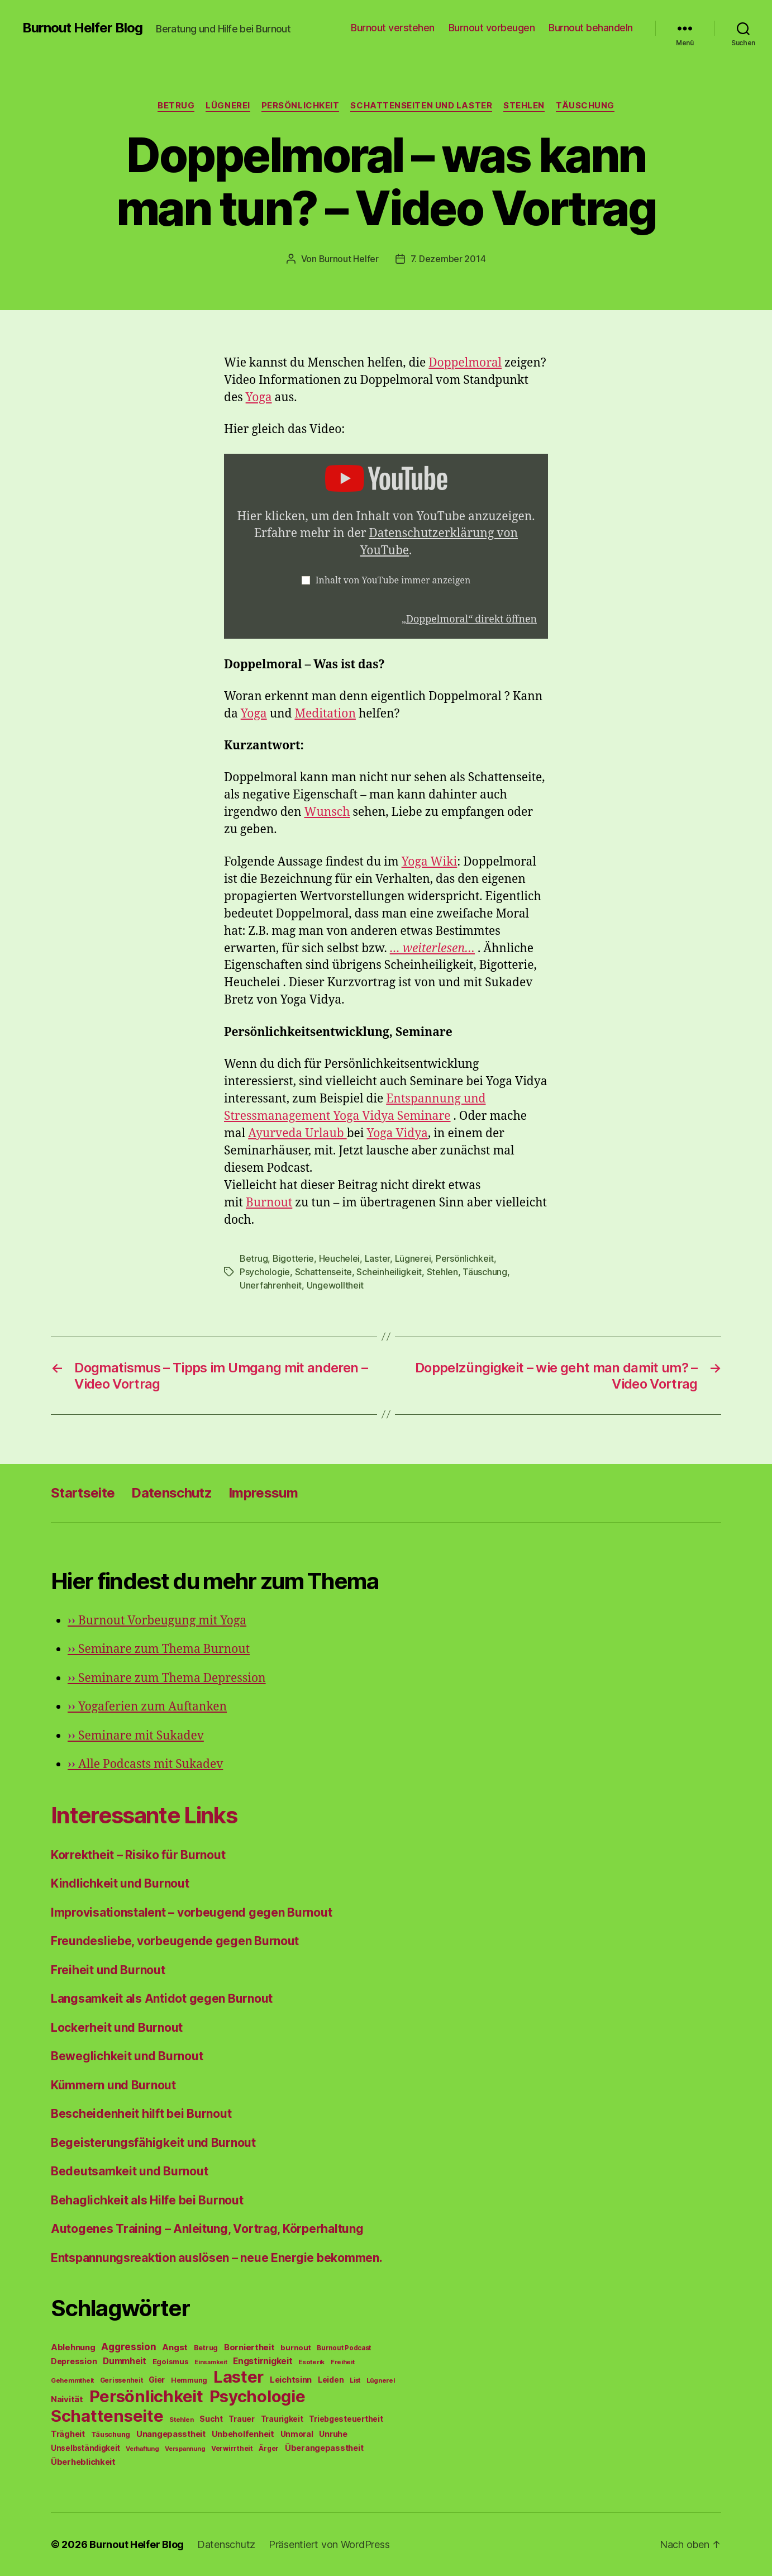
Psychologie (265, 1271)
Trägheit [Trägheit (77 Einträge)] (68, 2434)
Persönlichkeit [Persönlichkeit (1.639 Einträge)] (146, 2396)
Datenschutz (171, 1493)
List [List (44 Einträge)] (355, 2380)
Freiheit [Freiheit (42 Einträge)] (343, 2362)
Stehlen (524, 106)
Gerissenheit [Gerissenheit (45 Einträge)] (121, 2380)
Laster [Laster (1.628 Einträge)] (238, 2377)
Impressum (263, 1493)
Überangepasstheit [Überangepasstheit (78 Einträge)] (324, 2448)
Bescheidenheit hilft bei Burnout (141, 2114)
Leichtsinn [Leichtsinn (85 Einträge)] (291, 2380)
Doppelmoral (465, 362)
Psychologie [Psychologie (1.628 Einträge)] (257, 2396)
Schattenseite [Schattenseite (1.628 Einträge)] (107, 2416)
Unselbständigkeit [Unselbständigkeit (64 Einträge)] (85, 2448)
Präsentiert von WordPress (329, 2544)
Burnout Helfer (349, 258)
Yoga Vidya (397, 1133)
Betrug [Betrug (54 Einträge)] (206, 2348)
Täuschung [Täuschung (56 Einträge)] (111, 2434)
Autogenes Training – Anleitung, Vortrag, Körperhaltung (207, 2229)
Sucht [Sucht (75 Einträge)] (211, 2418)
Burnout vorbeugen (492, 28)
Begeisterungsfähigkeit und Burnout (153, 2143)
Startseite (83, 1493)
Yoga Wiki (430, 861)
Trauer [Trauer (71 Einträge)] (241, 2418)
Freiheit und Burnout (108, 1970)
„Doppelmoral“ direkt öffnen (469, 619)
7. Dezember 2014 (448, 258)
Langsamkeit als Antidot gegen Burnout (162, 1998)
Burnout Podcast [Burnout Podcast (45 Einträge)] (344, 2348)
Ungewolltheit (335, 1285)
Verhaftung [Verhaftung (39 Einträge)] (142, 2449)
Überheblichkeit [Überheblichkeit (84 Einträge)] (83, 2462)
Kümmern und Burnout (113, 2085)
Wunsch (327, 812)
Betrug (176, 106)
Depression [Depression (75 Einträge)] (74, 2361)
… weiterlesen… (432, 948)
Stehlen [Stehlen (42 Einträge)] (181, 2419)
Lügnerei (228, 106)
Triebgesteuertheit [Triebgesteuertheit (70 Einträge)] (346, 2419)
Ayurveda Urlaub (297, 1133)
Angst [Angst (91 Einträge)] (175, 2347)
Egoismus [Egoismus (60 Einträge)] (171, 2361)
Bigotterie (293, 1258)
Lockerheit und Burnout (117, 2028)
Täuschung (585, 106)
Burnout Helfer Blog (82, 28)
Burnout (269, 1202)
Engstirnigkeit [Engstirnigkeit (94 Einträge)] (262, 2361)
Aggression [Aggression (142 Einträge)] (128, 2346)
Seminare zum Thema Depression (167, 1678)
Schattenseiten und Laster (421, 106)
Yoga (259, 397)
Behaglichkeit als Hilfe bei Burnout (147, 2200)
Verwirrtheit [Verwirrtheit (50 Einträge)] (232, 2448)
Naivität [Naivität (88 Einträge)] (67, 2399)
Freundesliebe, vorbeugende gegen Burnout (175, 1941)
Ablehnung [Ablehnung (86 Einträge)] (73, 2347)
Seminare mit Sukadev (136, 1735)
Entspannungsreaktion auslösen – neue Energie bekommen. (216, 2258)
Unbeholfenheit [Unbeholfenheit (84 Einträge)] (243, 2434)
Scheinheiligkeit (389, 1271)
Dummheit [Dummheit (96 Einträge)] (124, 2361)
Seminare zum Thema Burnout (159, 1649)
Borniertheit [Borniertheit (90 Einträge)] (249, 2347)
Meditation (325, 713)
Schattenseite (323, 1271)
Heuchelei (339, 1258)
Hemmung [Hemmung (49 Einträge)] (189, 2380)
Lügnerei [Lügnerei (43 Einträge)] (380, 2380)
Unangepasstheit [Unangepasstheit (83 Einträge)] (171, 2434)
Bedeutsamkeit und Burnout (129, 2171)
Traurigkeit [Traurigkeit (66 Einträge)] (282, 2419)
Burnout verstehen (393, 28)
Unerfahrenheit (271, 1285)
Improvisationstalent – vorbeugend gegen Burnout (191, 1912)
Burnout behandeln (591, 28)
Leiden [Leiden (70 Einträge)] (331, 2379)
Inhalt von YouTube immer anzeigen (393, 580)
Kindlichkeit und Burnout (120, 1883)
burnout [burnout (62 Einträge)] (295, 2347)
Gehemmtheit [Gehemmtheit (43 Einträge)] (72, 2380)
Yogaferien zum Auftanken (147, 1706)
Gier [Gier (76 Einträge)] (157, 2379)
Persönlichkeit (300, 106)
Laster (377, 1258)
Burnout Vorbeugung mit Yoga (157, 1620)
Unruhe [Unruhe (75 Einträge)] (333, 2434)
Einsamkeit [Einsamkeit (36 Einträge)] (210, 2362)
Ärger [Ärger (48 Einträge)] (269, 2448)
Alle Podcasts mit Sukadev (145, 1764)
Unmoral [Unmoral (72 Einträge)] (296, 2434)
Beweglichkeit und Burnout (127, 2056)
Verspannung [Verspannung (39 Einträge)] (185, 2449)
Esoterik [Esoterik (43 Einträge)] (311, 2362)
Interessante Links (144, 1815)
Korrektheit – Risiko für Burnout (138, 1855)
